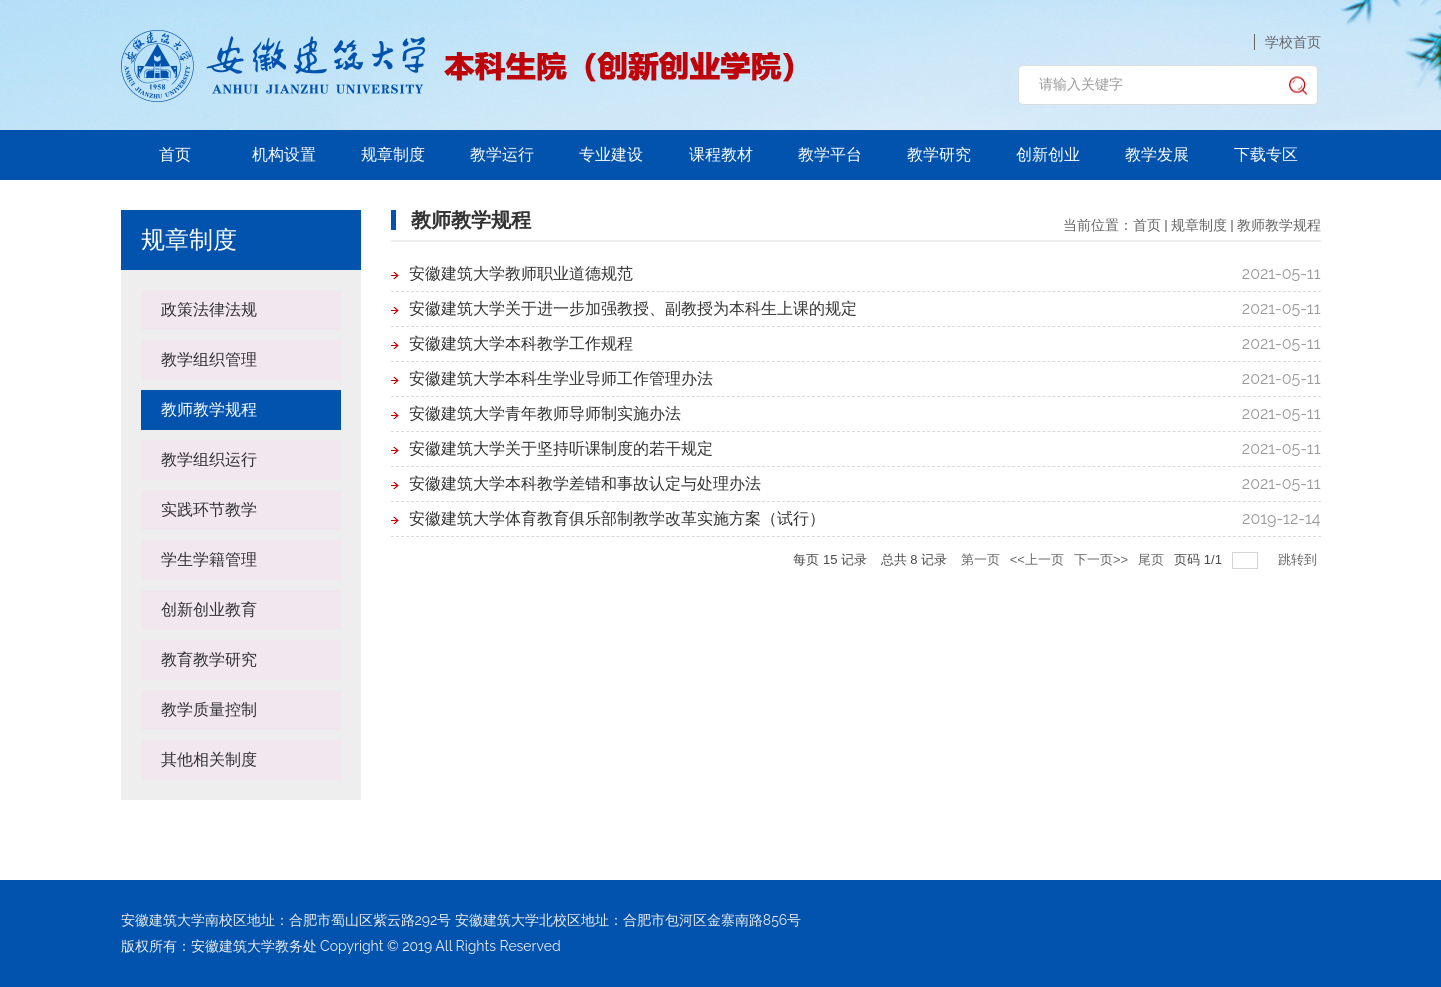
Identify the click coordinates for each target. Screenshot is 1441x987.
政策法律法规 (209, 309)
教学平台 (830, 154)
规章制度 (393, 154)
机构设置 (284, 154)
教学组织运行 (209, 459)
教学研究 (939, 154)
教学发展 (1157, 154)
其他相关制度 (209, 759)
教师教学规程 (209, 409)
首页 (175, 154)
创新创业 (1048, 154)
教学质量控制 (209, 709)
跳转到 (1299, 559)
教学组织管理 (209, 359)
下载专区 (1266, 154)
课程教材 (721, 154)
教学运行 (502, 154)
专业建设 (611, 154)
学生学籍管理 (209, 559)
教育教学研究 (209, 659)
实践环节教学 (209, 509)
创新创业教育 (209, 609)
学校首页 (1293, 42)
